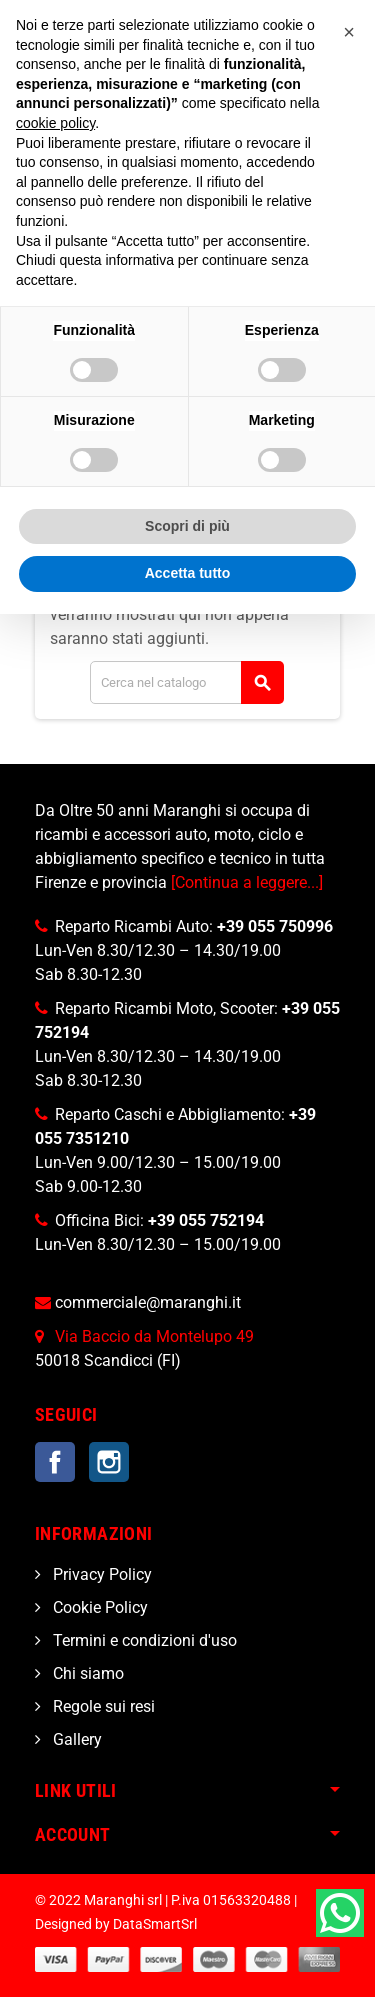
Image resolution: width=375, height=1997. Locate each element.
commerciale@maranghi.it (148, 1302)
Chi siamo (86, 1673)
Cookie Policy (98, 1607)
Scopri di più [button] (187, 526)
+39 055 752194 (206, 1220)
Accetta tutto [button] (188, 573)
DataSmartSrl (155, 1924)
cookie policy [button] (55, 123)
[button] (349, 32)
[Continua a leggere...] (247, 882)
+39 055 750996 (275, 926)
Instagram (109, 1462)
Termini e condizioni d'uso (143, 1640)
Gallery (75, 1739)
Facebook (55, 1462)
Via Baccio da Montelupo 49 (154, 1336)
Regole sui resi (102, 1706)
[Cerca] (186, 682)
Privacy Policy (100, 1574)
